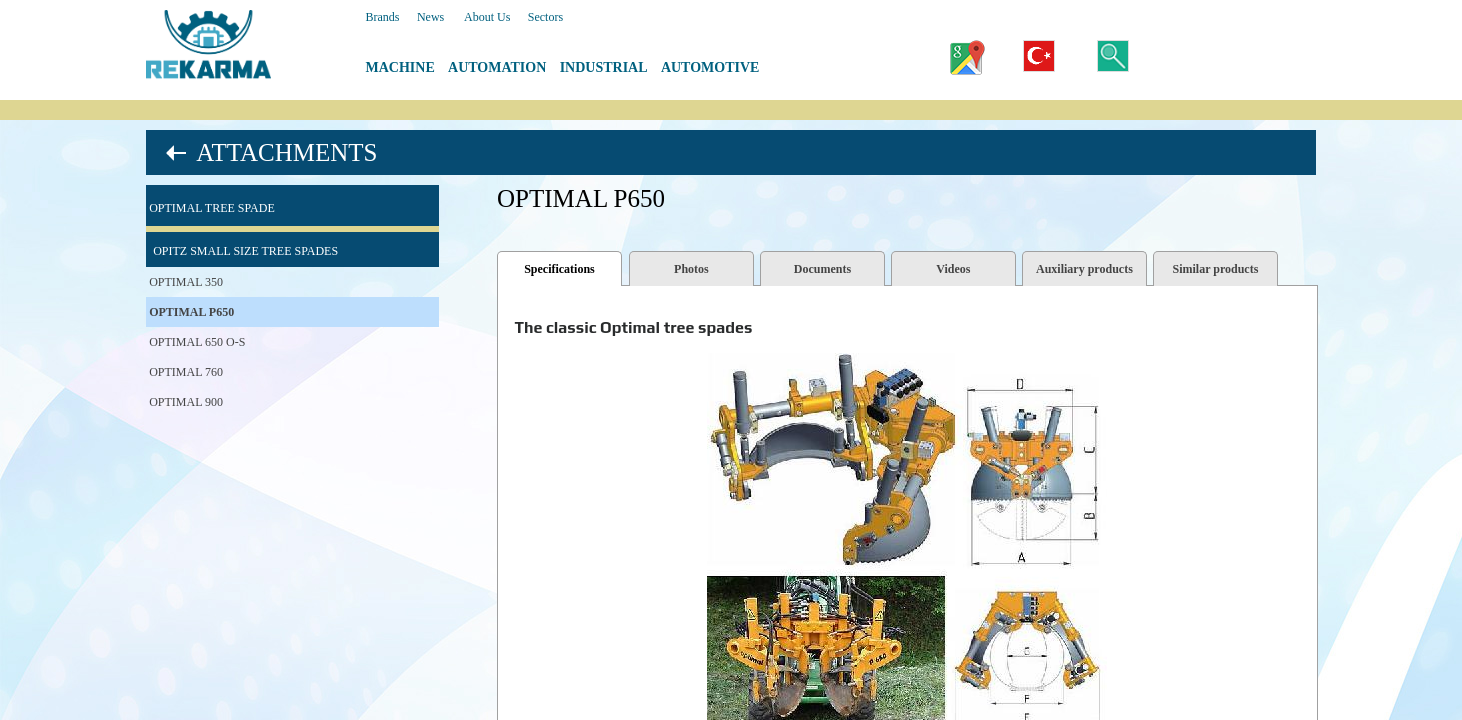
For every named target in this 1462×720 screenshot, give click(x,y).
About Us (487, 17)
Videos (953, 269)
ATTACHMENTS (286, 152)
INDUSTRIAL (604, 67)
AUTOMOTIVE (710, 67)
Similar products (1215, 269)
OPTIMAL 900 (186, 402)
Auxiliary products (1084, 269)
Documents (822, 269)
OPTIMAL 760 (186, 372)
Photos (691, 269)
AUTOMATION (497, 67)
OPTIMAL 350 (186, 282)
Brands (383, 17)
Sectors (545, 17)
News (430, 17)
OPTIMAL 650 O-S (197, 342)
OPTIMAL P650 (191, 312)
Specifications (559, 269)
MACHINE (400, 67)
